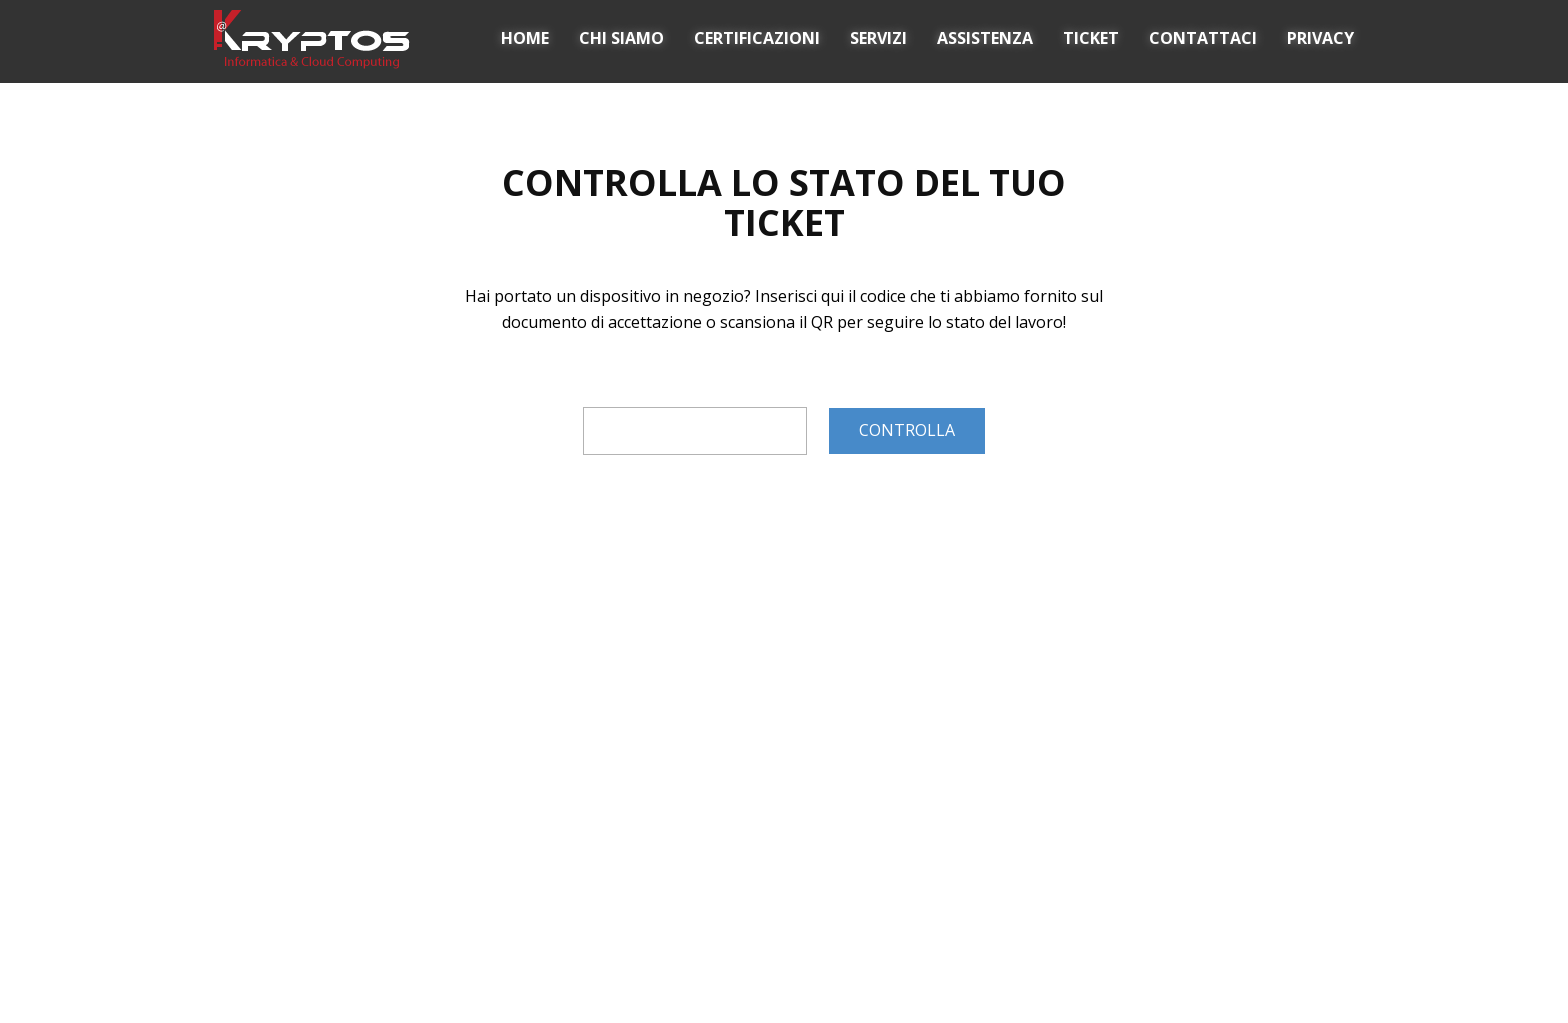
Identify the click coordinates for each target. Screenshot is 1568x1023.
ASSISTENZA (985, 38)
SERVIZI (878, 38)
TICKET (1091, 38)
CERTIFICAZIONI (757, 38)
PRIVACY (1320, 38)
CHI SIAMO (621, 38)
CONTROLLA (907, 430)
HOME (525, 38)
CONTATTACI (1203, 38)
